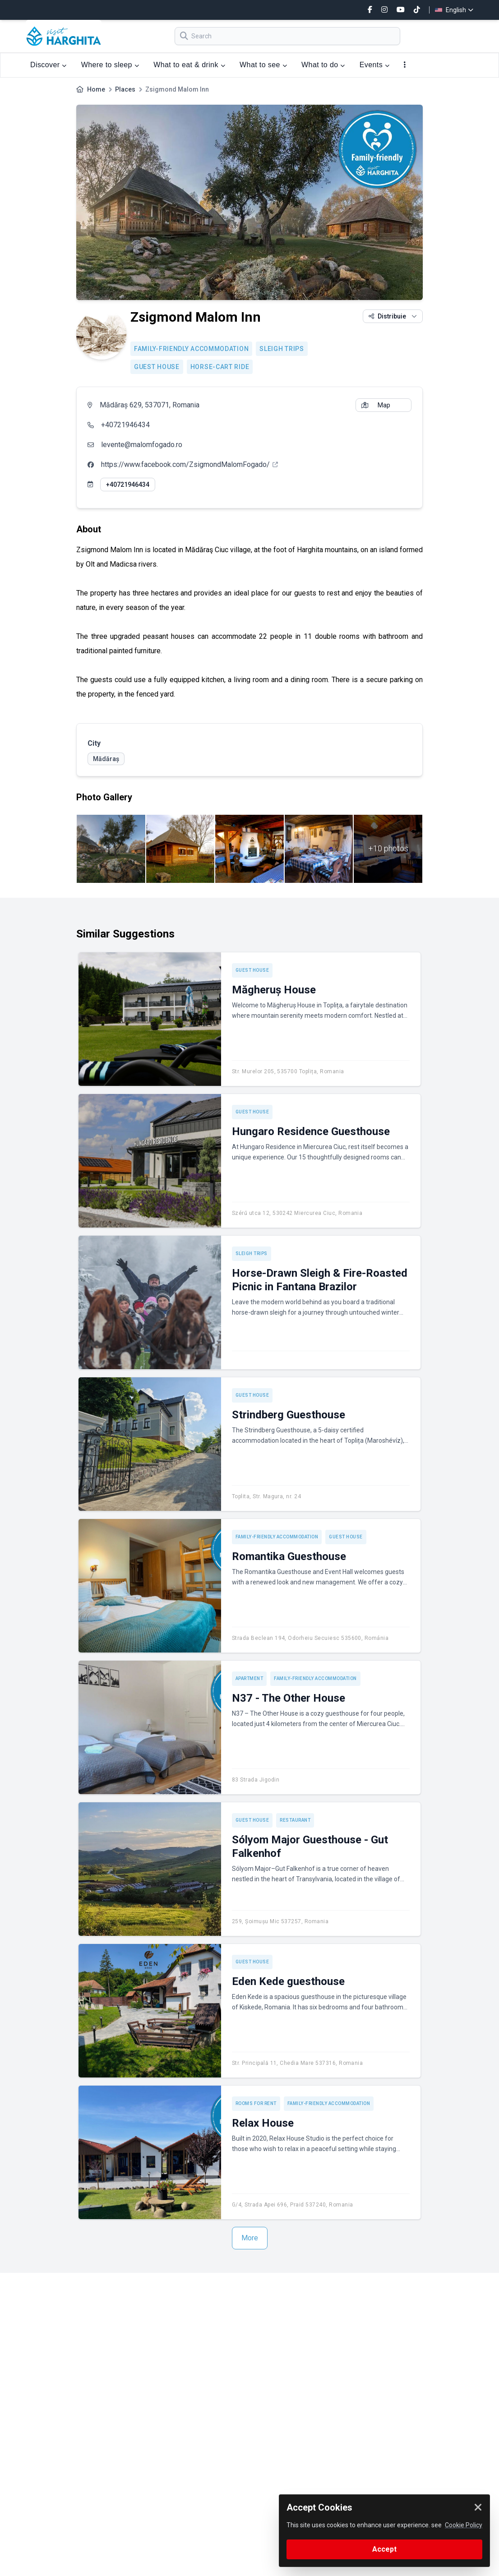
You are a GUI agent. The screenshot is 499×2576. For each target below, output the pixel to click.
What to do (323, 65)
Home (96, 89)
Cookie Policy (463, 2525)
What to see (263, 65)
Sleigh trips (281, 348)
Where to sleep (110, 65)
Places (125, 89)
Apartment (249, 1678)
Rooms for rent (256, 2103)
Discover (48, 65)
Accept (384, 2549)
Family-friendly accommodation (191, 348)
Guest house (157, 366)
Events (375, 65)
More (249, 2238)
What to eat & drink (189, 65)
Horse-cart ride (220, 366)
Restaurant (295, 1820)
